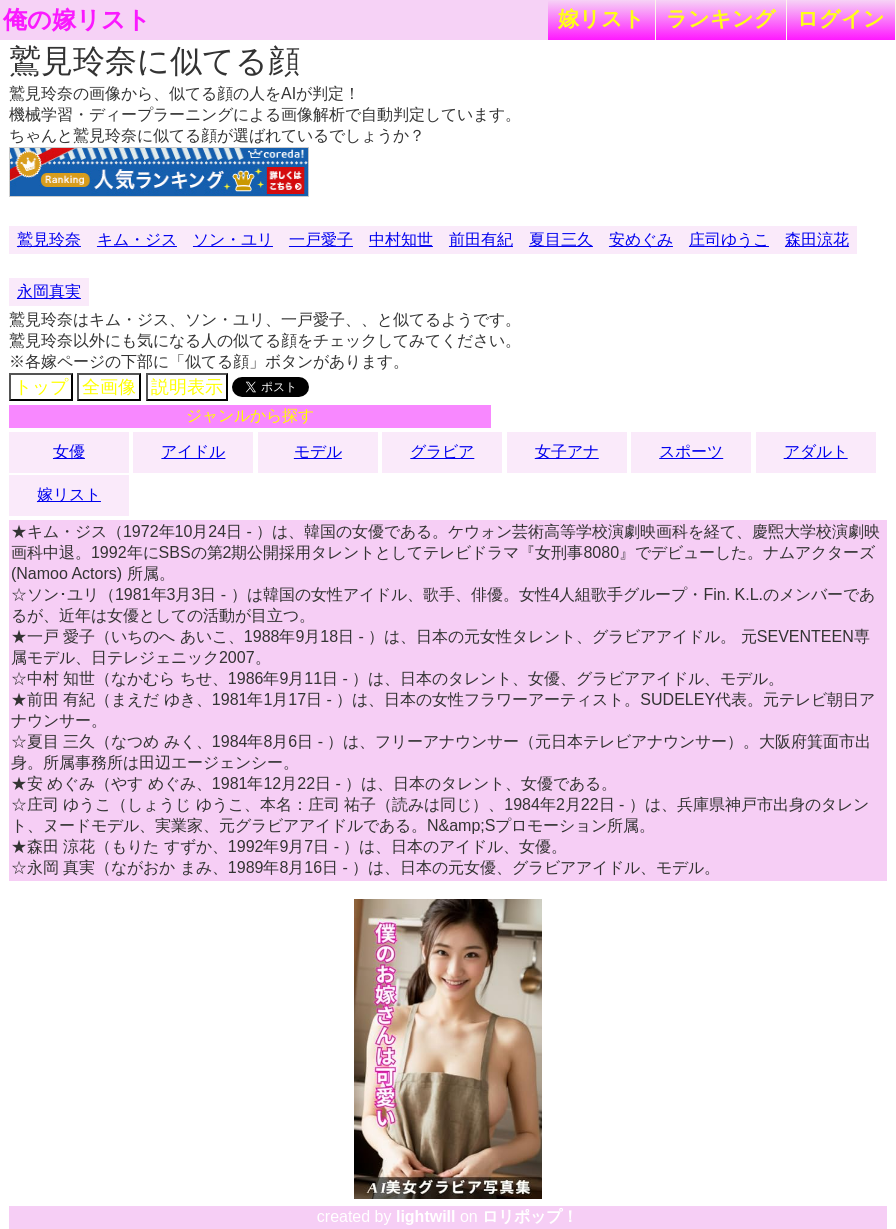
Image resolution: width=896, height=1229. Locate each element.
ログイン (841, 18)
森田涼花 (817, 239)
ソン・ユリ (233, 239)
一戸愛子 (321, 239)
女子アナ (567, 451)
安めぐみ (641, 239)
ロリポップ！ (530, 1216)
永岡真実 (49, 291)
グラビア (442, 451)
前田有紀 (481, 239)
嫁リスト (601, 18)
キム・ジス (137, 239)
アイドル (193, 451)
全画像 (109, 387)
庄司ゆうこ (729, 239)
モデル (318, 451)
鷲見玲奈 (49, 239)
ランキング (721, 18)
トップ (41, 387)
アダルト (816, 451)
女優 (69, 451)
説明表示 (187, 387)
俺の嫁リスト (77, 20)
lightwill (426, 1216)
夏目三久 (561, 239)
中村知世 (401, 239)
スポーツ (691, 451)
